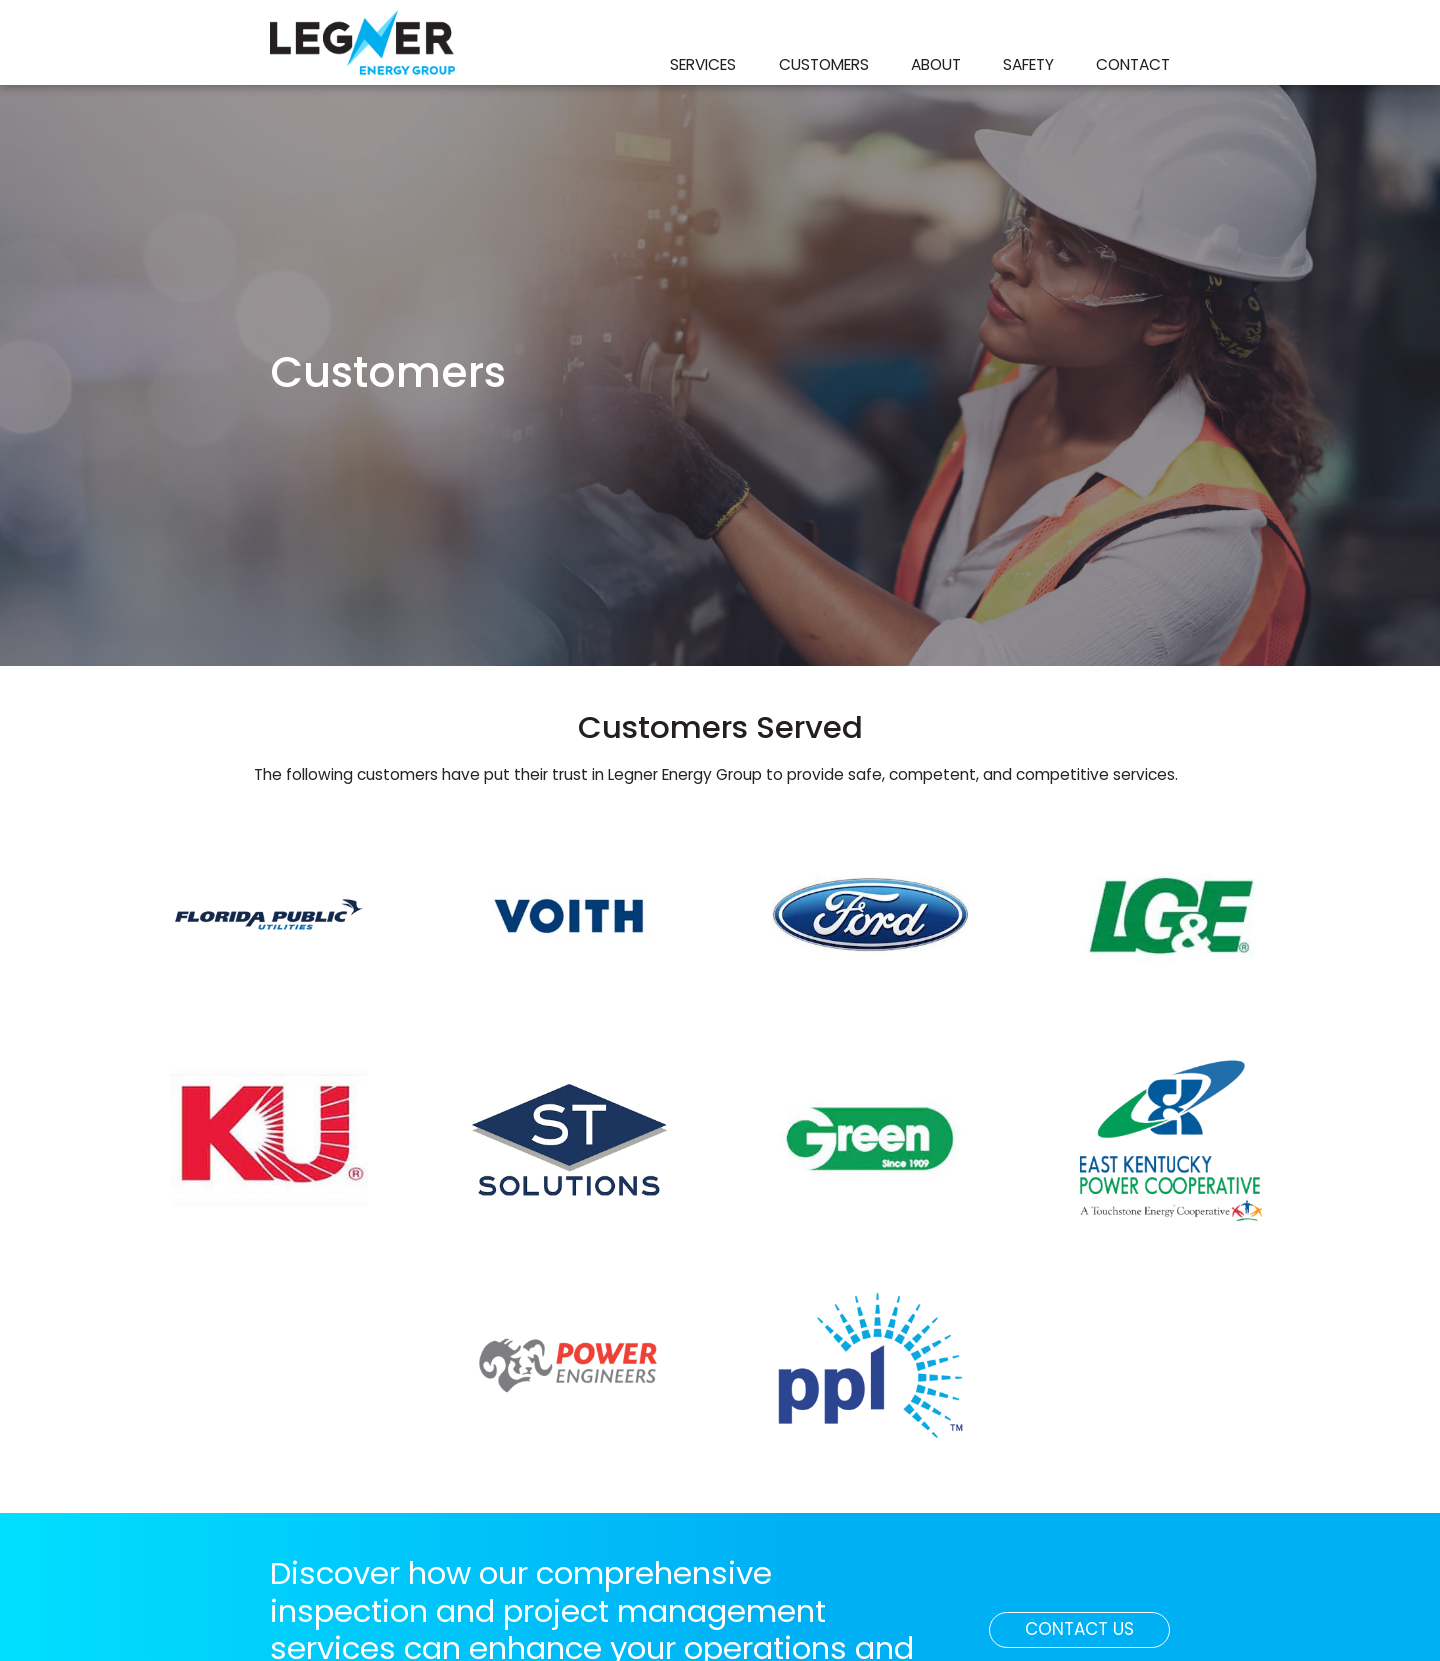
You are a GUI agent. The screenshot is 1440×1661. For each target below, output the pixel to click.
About (936, 64)
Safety (1028, 64)
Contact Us (1097, 1628)
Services (703, 64)
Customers (824, 64)
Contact (1133, 64)
